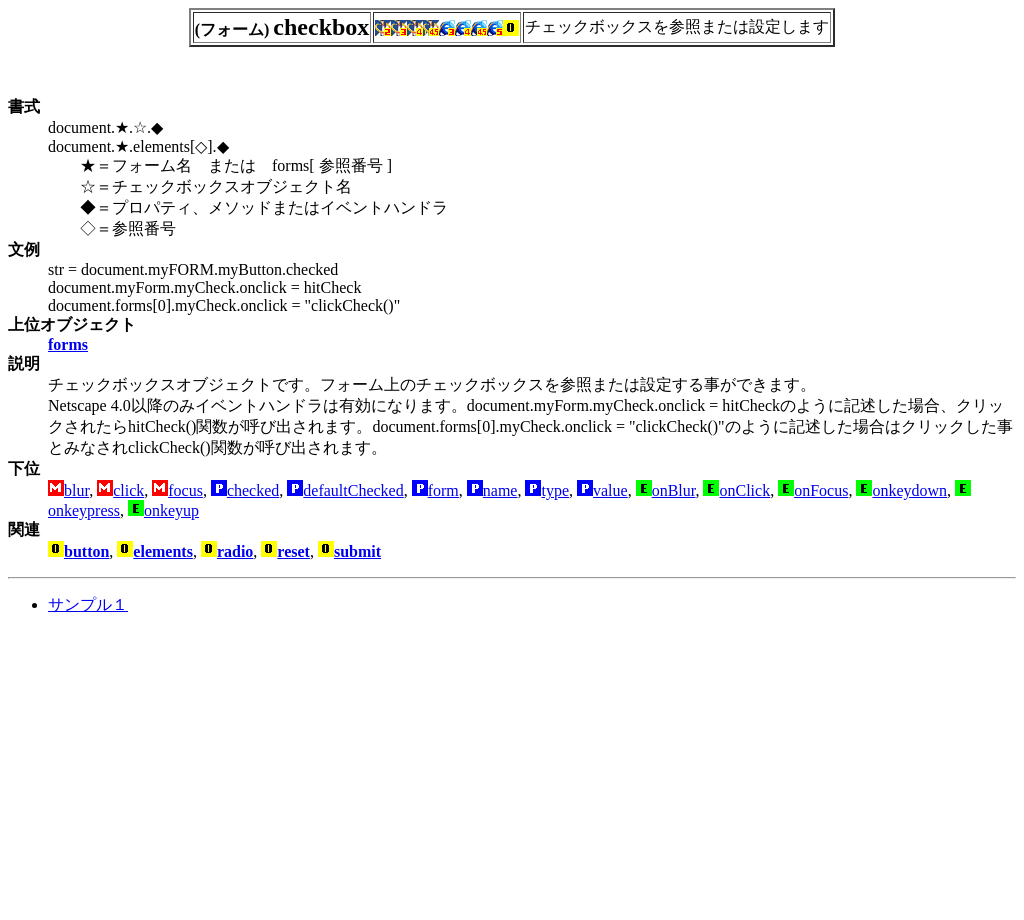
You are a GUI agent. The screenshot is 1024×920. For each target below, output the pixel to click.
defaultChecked (353, 490)
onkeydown (909, 490)
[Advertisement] (176, 772)
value (610, 490)
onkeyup (171, 510)
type (555, 490)
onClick (744, 490)
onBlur (674, 490)
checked (253, 490)
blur (76, 490)
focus (185, 490)
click (128, 490)
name (500, 490)
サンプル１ (88, 604)
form (443, 490)
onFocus (821, 490)
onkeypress (84, 510)
